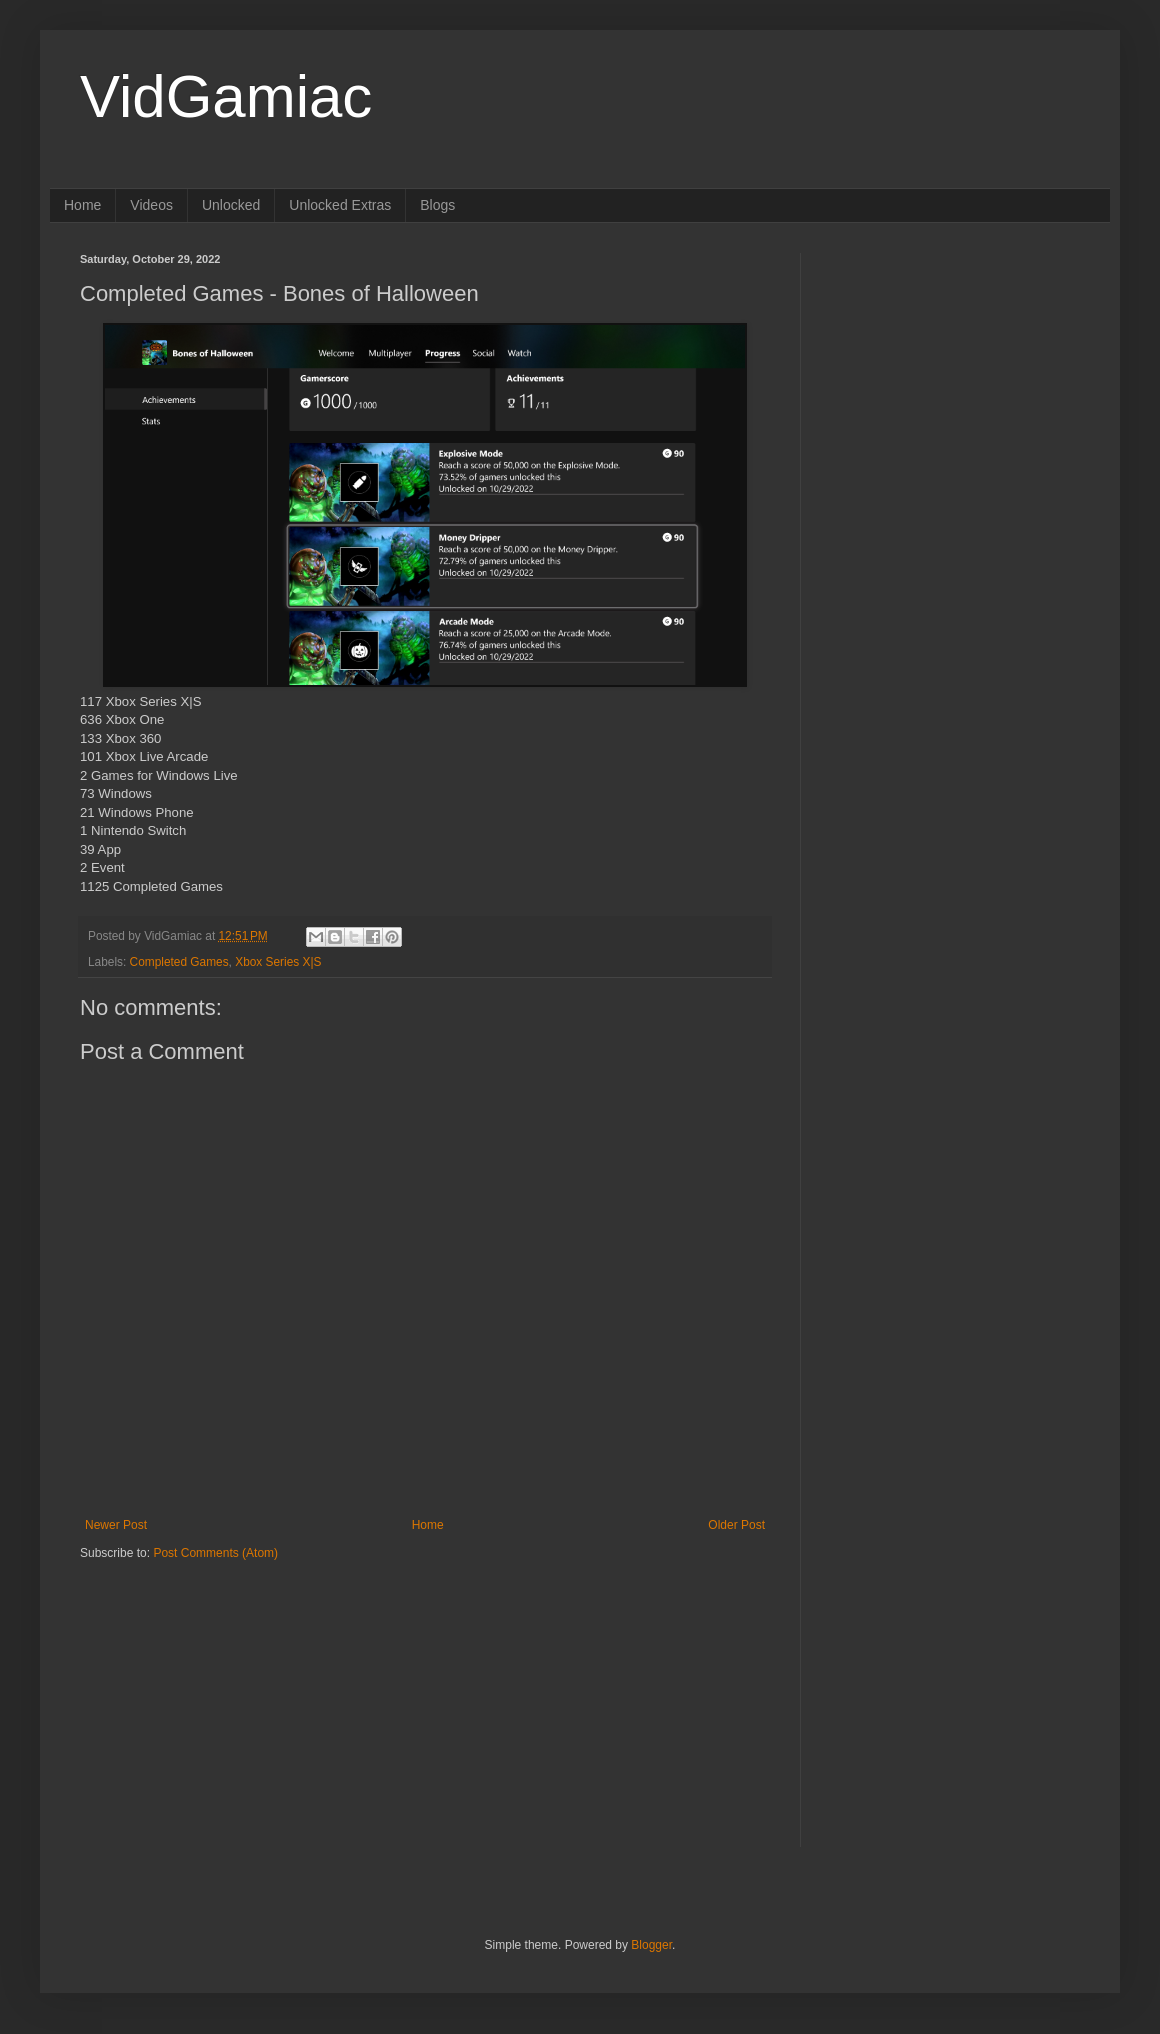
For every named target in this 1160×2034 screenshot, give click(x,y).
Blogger (651, 1945)
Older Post (736, 1525)
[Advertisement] (205, 1687)
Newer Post (116, 1525)
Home (82, 205)
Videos (151, 205)
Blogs (437, 205)
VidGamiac (226, 96)
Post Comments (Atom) (215, 1553)
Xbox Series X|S (278, 962)
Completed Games (179, 962)
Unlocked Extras (340, 205)
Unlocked (231, 205)
